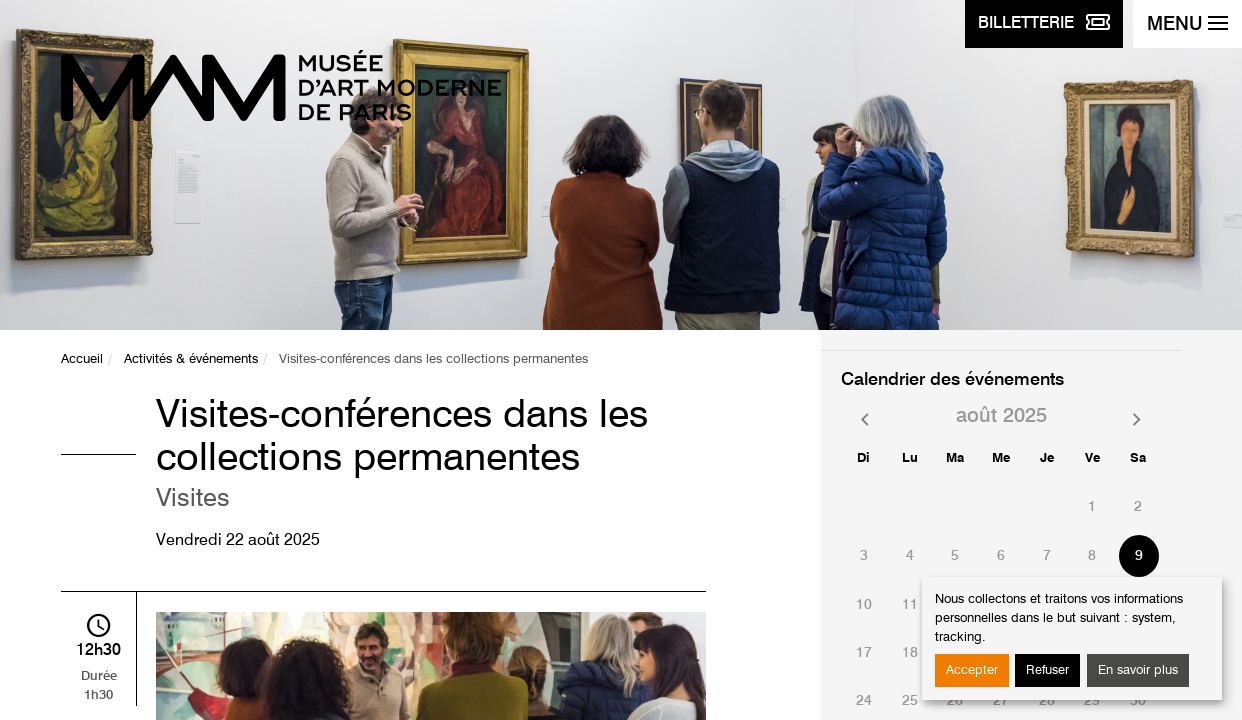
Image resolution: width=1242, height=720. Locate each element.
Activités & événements (191, 359)
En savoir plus (1138, 670)
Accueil (82, 359)
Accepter (972, 670)
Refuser (1047, 670)
